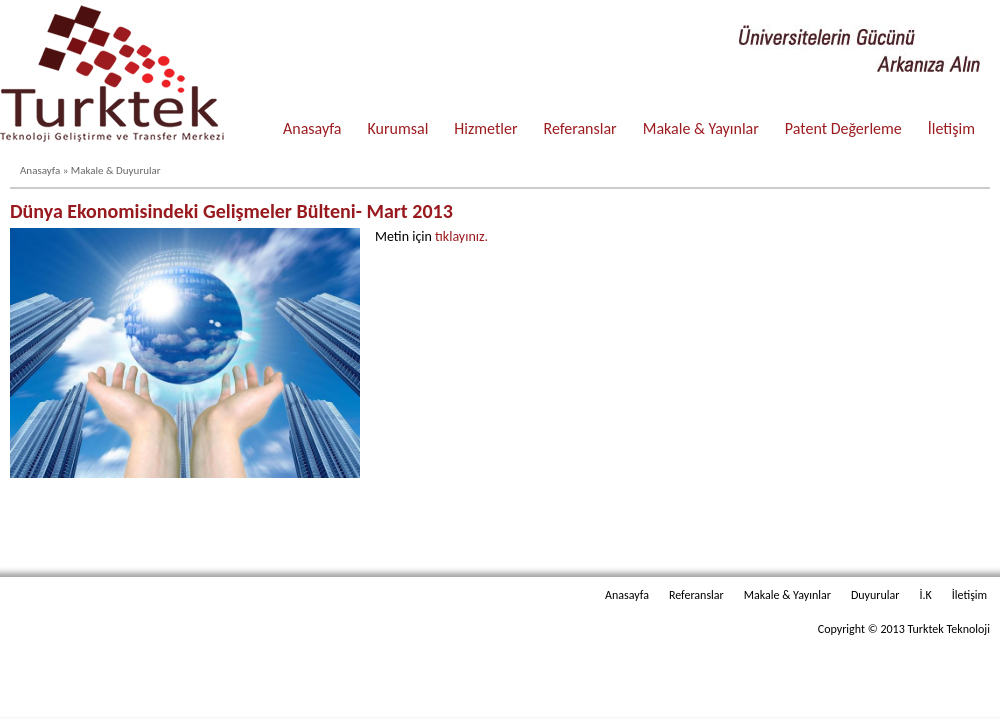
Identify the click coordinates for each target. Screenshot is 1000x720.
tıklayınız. (461, 236)
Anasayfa (312, 128)
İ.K (925, 595)
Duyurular (875, 595)
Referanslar (580, 128)
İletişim (951, 128)
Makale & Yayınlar (701, 128)
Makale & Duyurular (116, 170)
